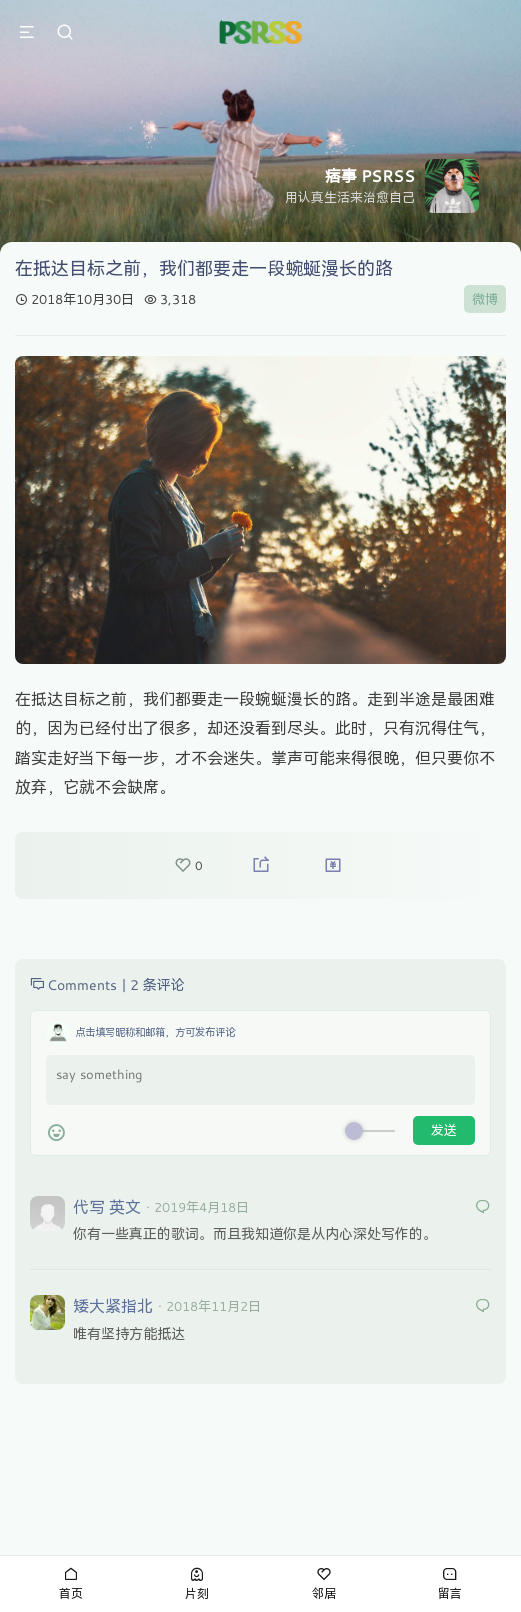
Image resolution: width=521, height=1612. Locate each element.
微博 (485, 299)
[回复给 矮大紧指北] (483, 1306)
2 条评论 (157, 984)
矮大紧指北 (113, 1305)
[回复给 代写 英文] (483, 1207)
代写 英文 (107, 1206)
